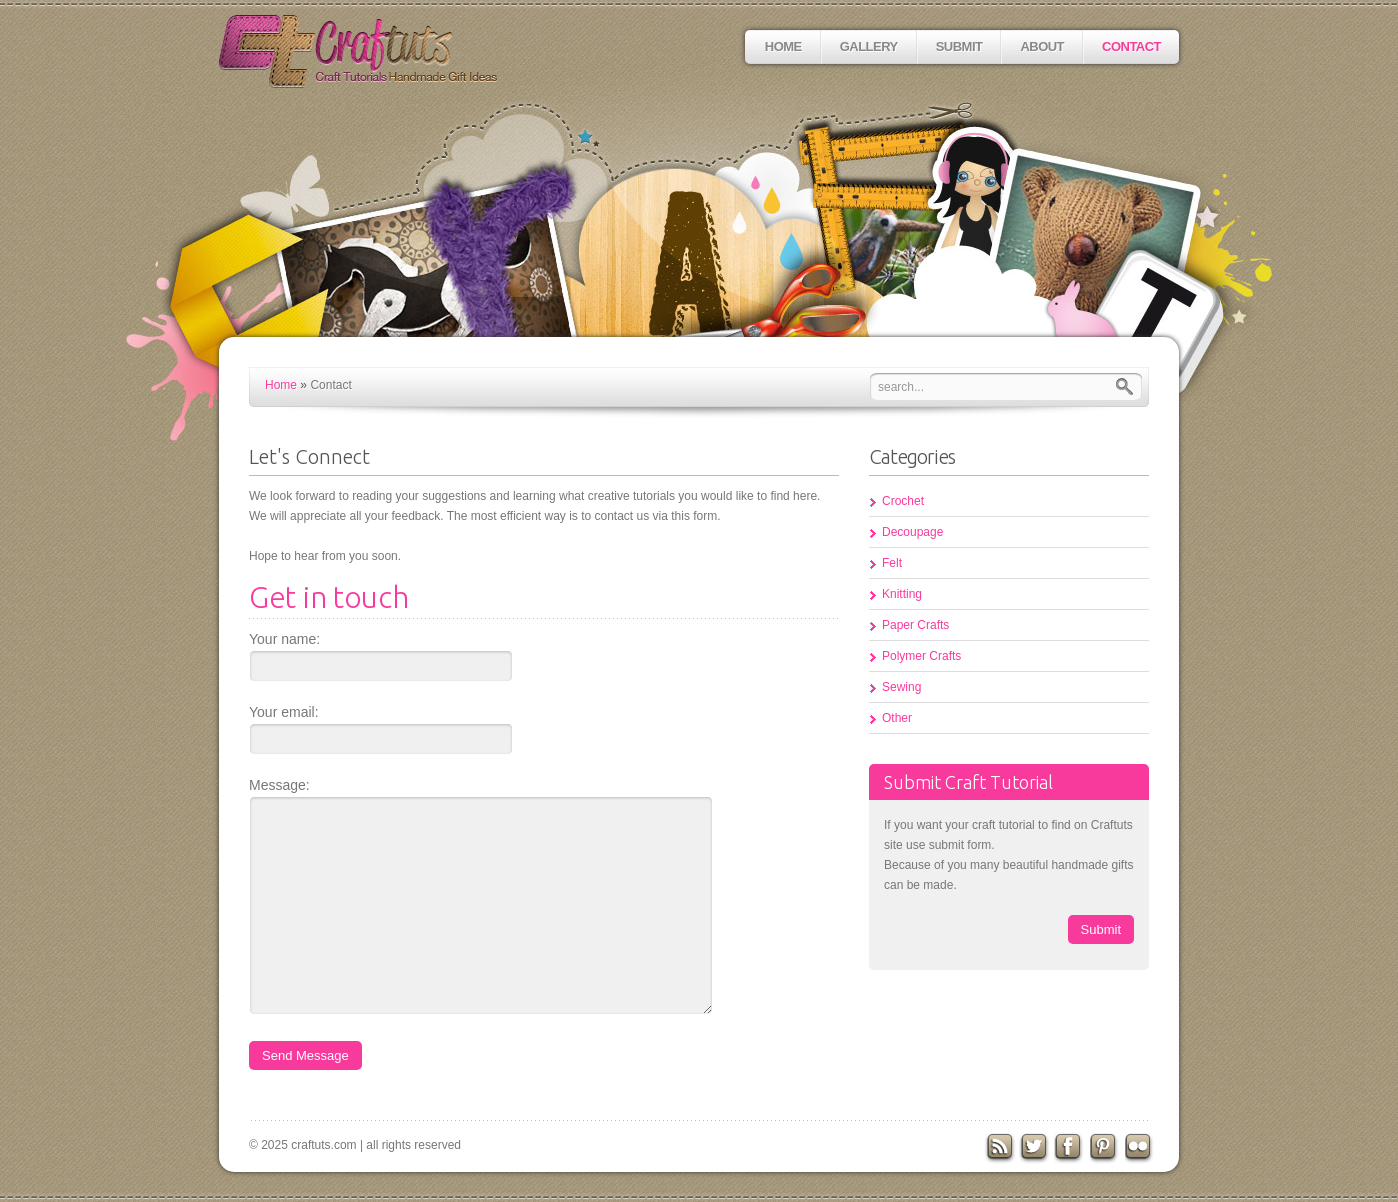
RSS (1000, 1148)
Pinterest (1106, 1148)
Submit (959, 46)
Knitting (902, 594)
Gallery (869, 46)
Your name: (284, 639)
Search (1129, 386)
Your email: (284, 712)
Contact (1131, 46)
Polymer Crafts (921, 656)
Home (783, 46)
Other (897, 718)
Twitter (1035, 1148)
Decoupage (912, 532)
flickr (1141, 1148)
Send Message (305, 1055)
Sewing (901, 687)
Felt (892, 563)
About (1042, 46)
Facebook (1070, 1148)
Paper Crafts (915, 625)
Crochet (903, 501)
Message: (279, 785)
